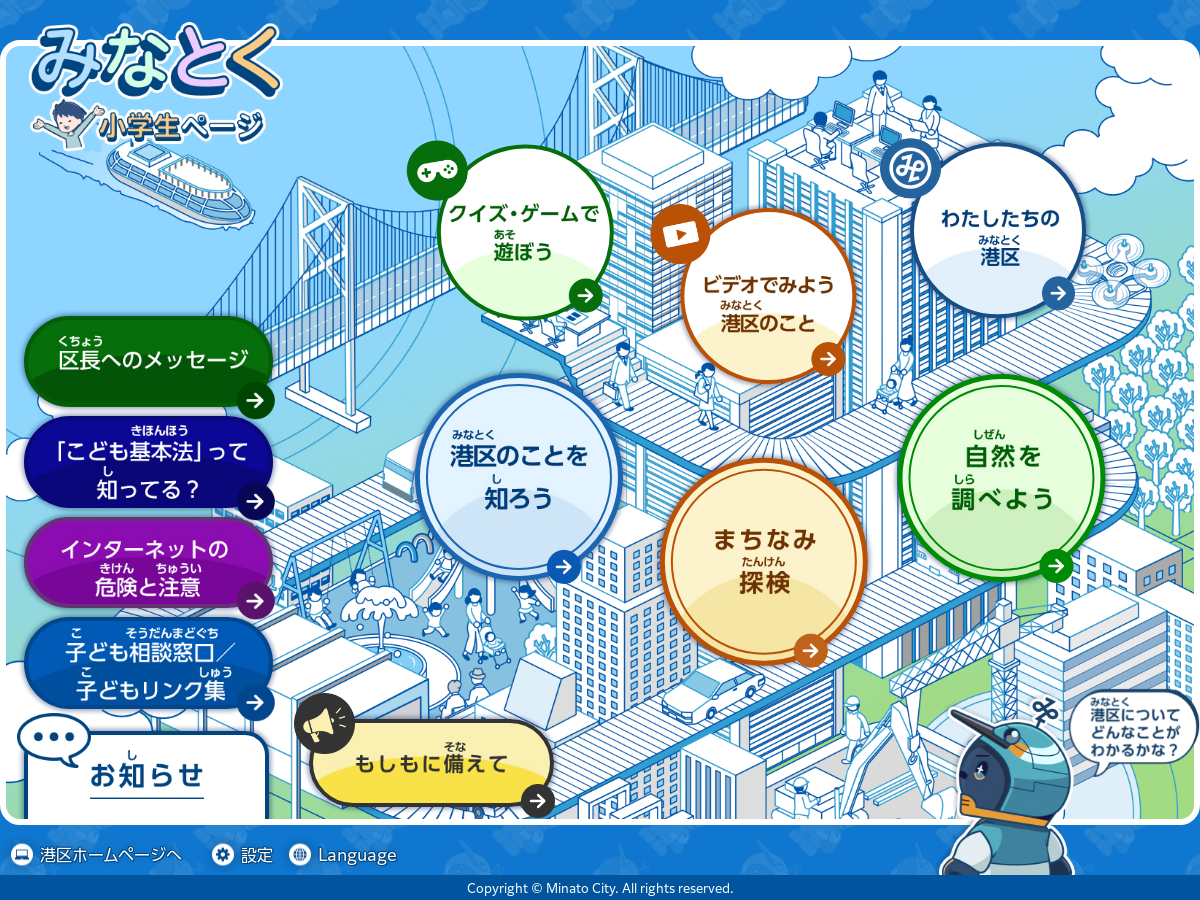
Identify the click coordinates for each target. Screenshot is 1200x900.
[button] (147, 775)
